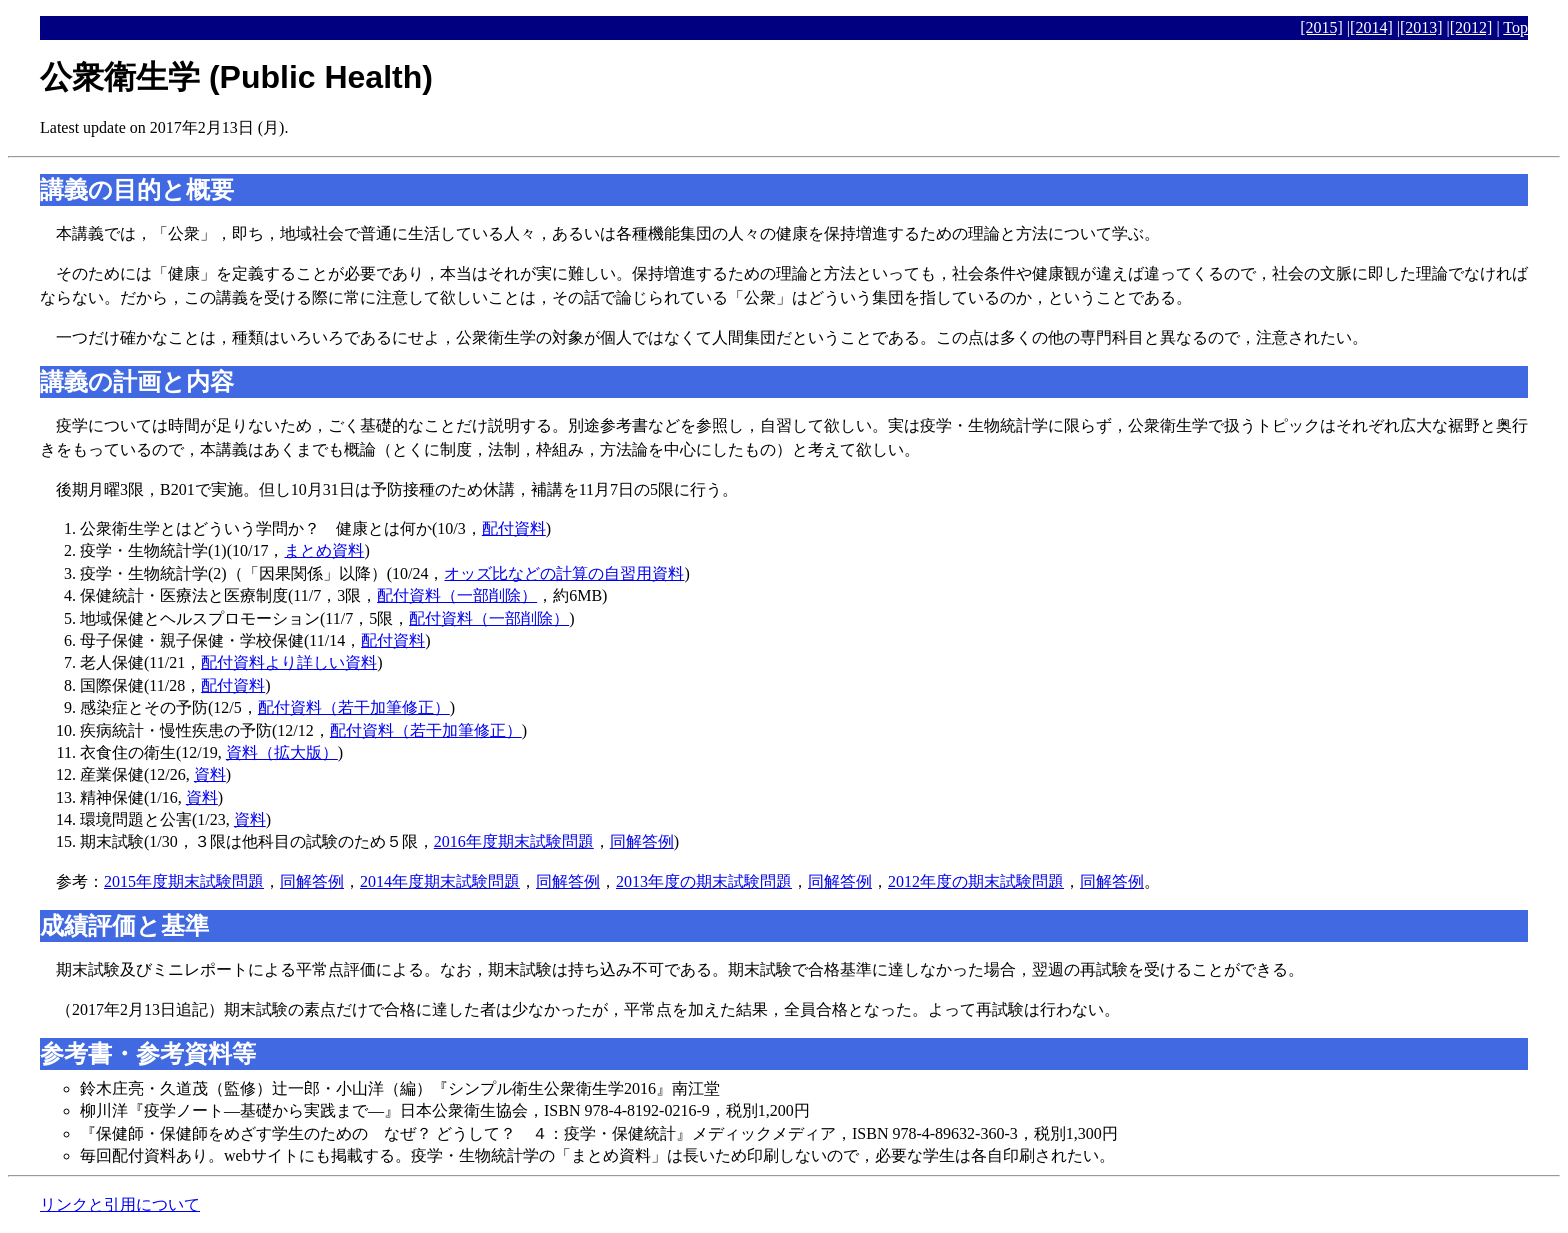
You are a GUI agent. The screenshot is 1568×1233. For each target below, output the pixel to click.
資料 (210, 774)
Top (1515, 27)
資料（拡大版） (282, 752)
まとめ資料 (324, 550)
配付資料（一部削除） (457, 595)
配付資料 (514, 528)
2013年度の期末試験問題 (704, 881)
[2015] (1321, 27)
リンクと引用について (120, 1204)
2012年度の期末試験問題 (976, 881)
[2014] (1371, 27)
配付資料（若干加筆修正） (354, 707)
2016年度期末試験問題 (514, 841)
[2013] (1421, 27)
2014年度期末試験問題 (440, 881)
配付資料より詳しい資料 (289, 662)
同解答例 (642, 841)
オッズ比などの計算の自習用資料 (564, 573)
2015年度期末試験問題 (184, 881)
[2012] (1471, 27)
